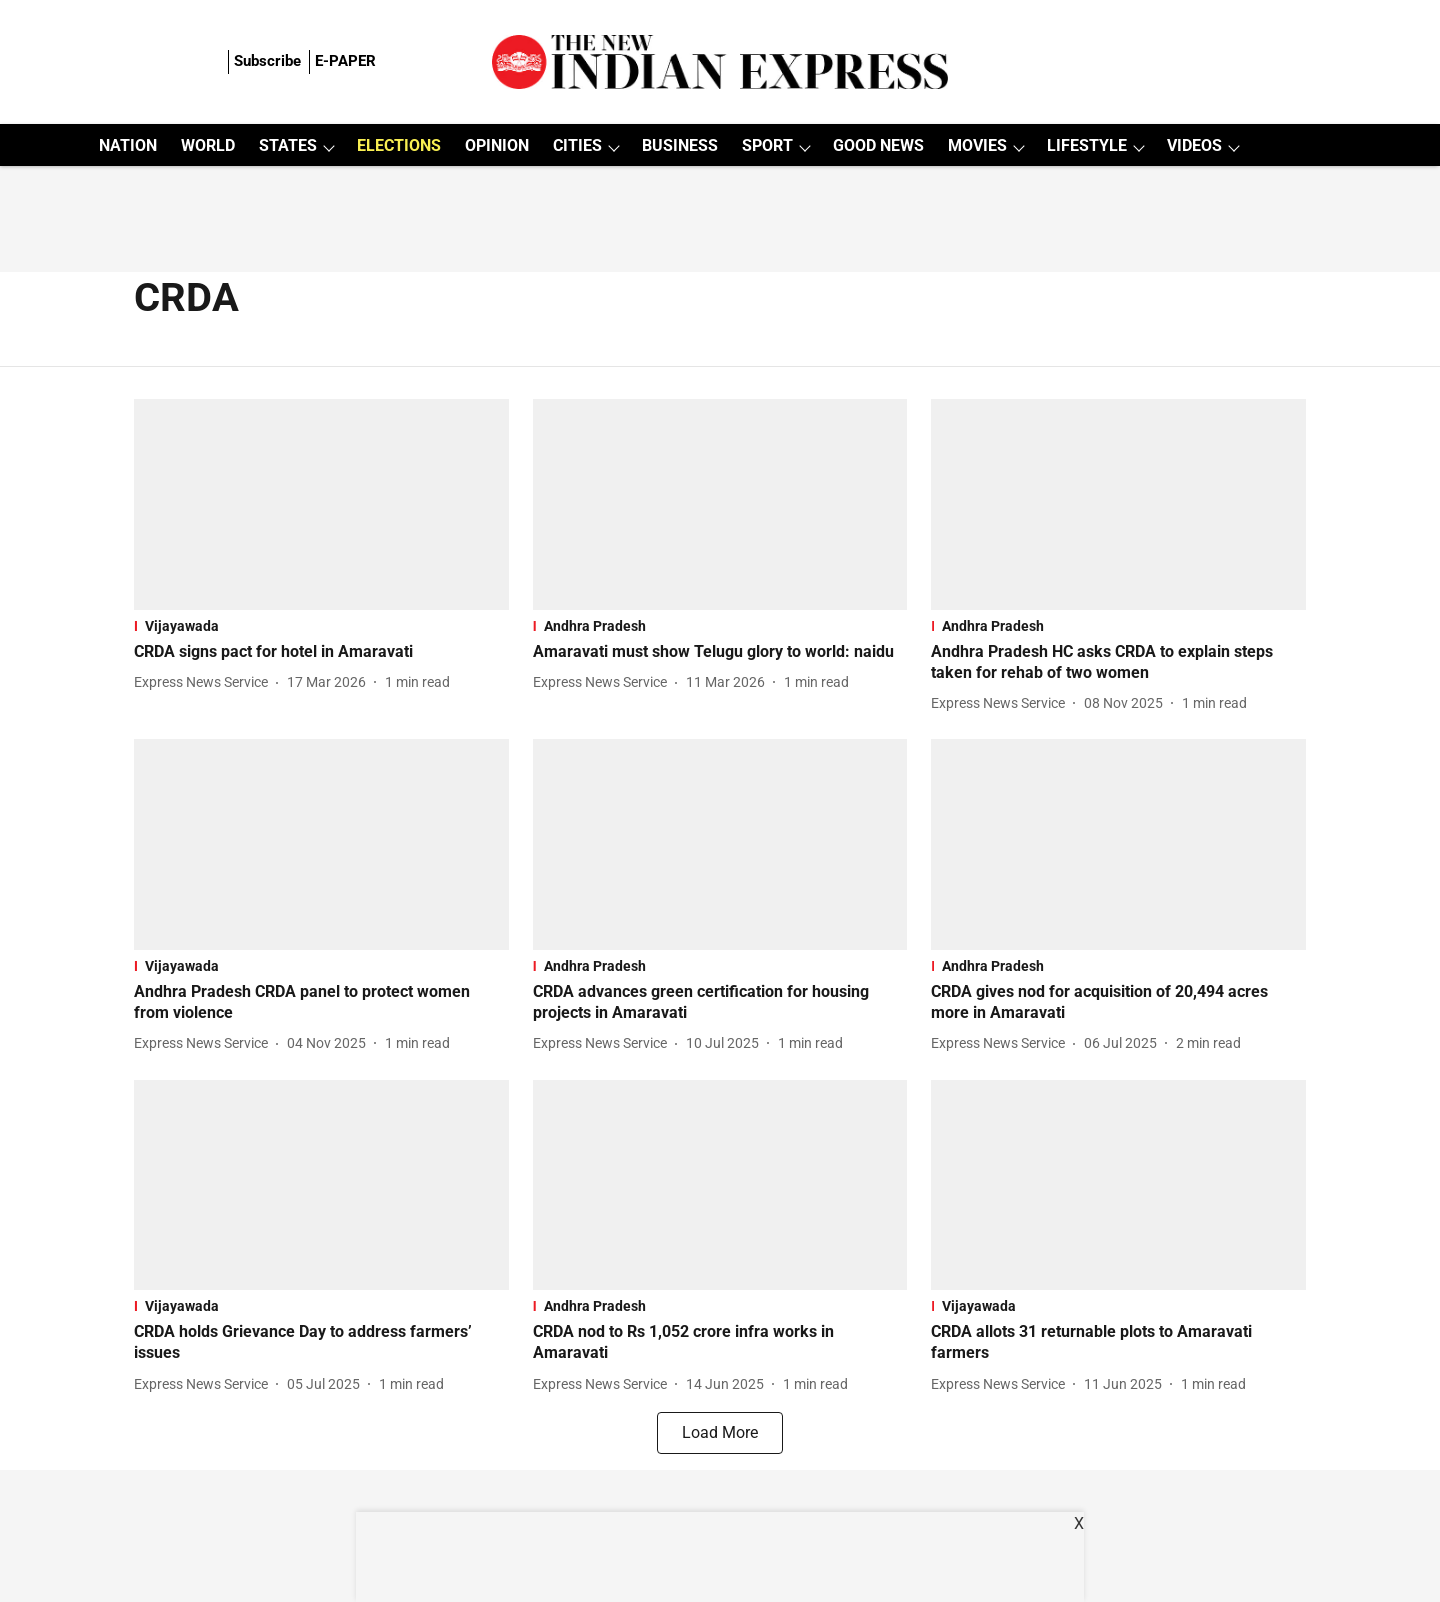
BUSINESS (680, 145)
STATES (288, 145)
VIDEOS (1194, 145)
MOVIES (977, 145)
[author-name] (205, 682)
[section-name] (321, 626)
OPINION (497, 145)
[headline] (321, 652)
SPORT (767, 145)
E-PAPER (345, 61)
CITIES (577, 145)
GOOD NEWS (878, 145)
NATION (128, 145)
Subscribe (267, 61)
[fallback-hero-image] (321, 504)
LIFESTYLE (1087, 145)
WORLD (208, 145)
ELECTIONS (399, 145)
